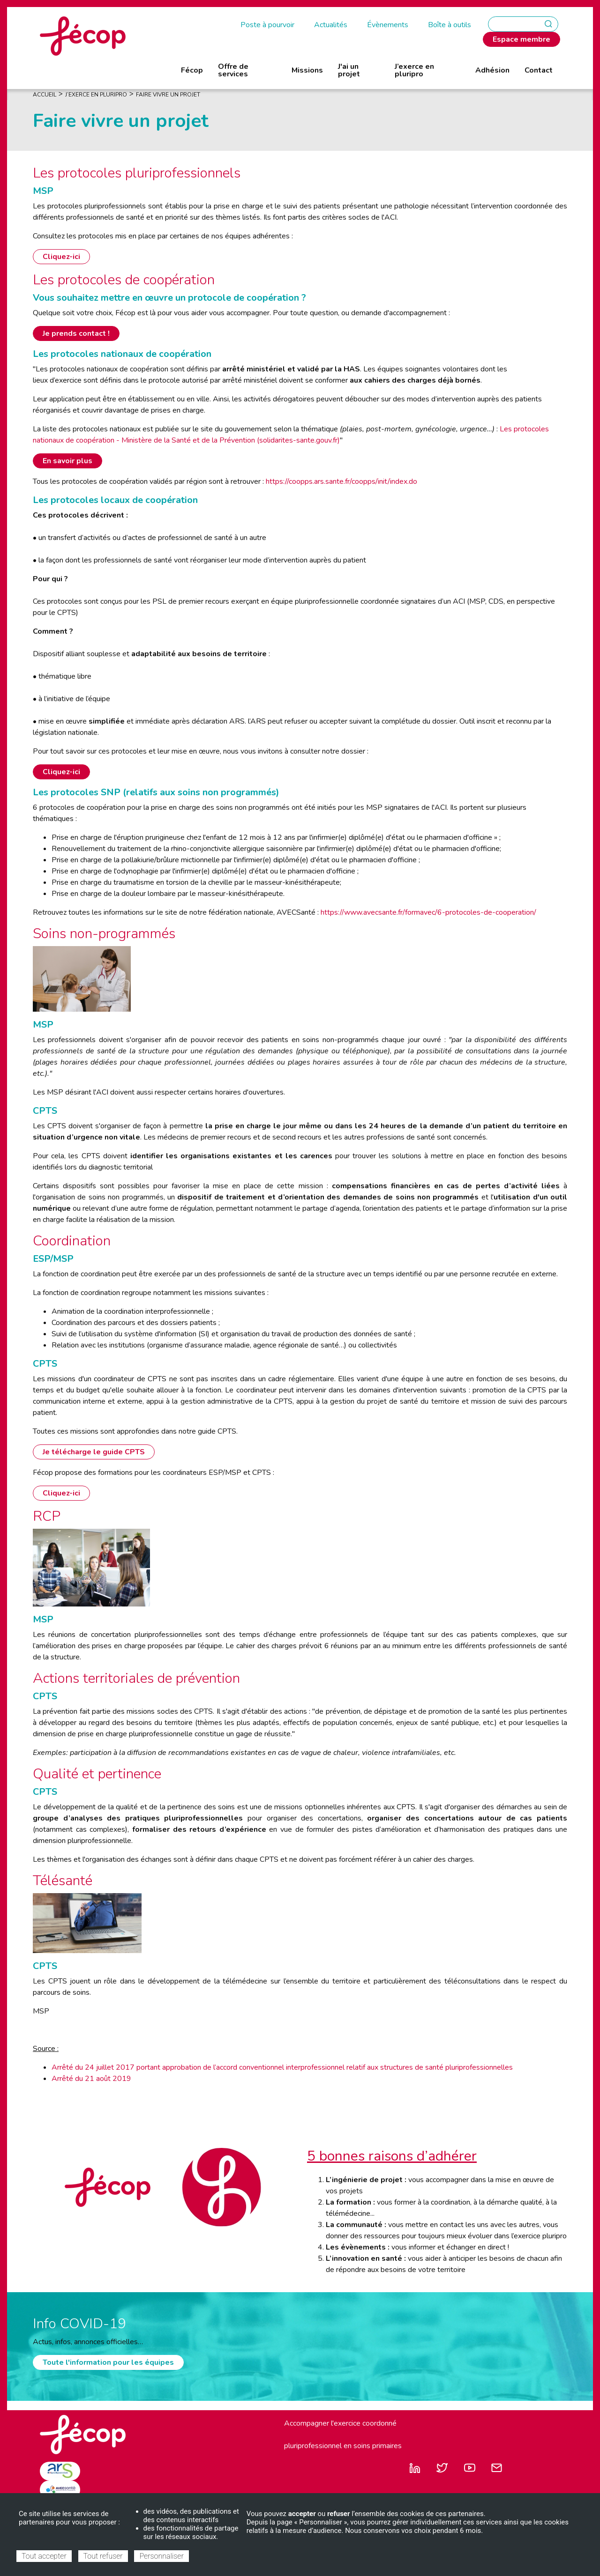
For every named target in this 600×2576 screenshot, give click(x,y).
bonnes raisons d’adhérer (396, 2156)
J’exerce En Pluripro (96, 94)
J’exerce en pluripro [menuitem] (414, 70)
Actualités (330, 25)
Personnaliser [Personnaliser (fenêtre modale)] (161, 2556)
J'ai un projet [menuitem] (349, 70)
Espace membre (521, 39)
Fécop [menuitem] (192, 70)
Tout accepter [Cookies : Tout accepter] (44, 2556)
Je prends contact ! (76, 333)
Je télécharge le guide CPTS (94, 1452)
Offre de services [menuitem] (233, 70)
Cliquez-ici (61, 257)
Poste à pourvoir (267, 25)
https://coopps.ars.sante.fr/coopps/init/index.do (341, 481)
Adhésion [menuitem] (492, 70)
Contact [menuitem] (539, 70)
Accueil (44, 94)
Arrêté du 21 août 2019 (91, 2078)
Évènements (387, 25)
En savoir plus (67, 461)
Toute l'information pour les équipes (108, 2362)
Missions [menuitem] (307, 70)
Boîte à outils (449, 25)
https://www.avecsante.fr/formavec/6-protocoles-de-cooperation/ (429, 912)
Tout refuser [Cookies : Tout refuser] (103, 2556)
